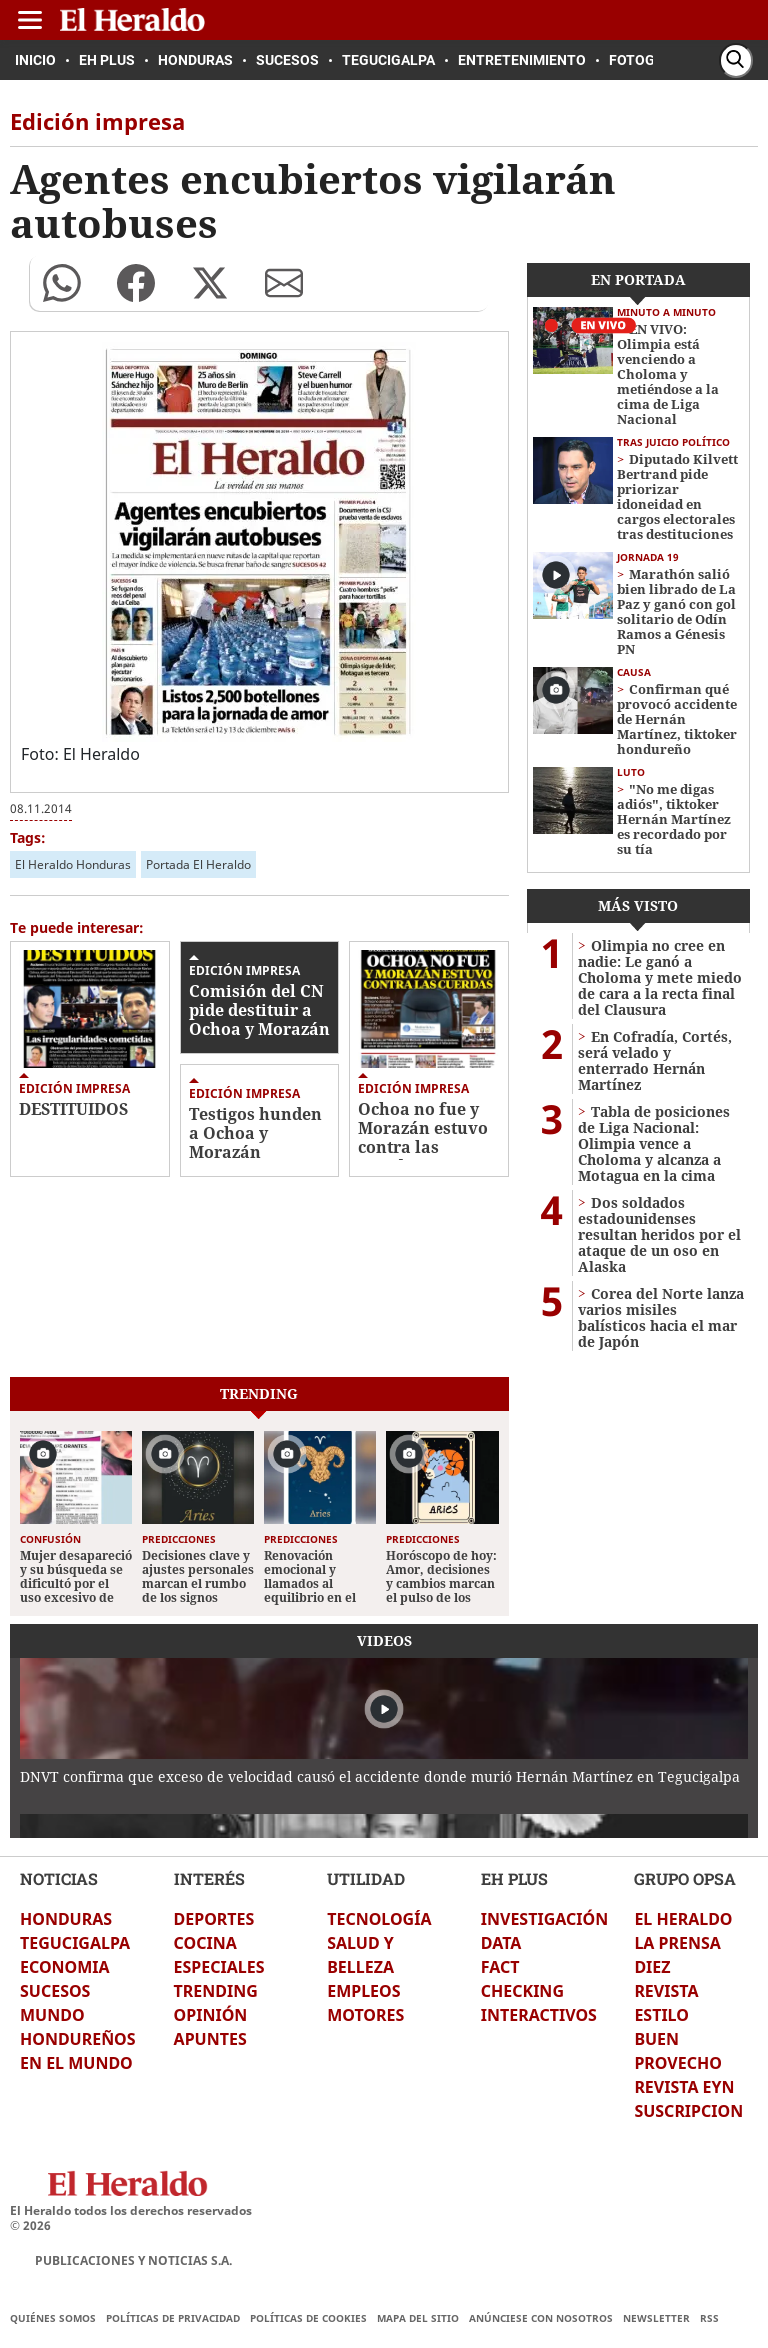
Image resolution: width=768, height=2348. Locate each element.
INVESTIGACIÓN (544, 1919)
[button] (62, 283)
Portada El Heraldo (198, 864)
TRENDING (216, 1991)
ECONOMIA (65, 1967)
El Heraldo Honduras (73, 864)
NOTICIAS (59, 1878)
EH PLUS (514, 1878)
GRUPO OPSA (685, 1878)
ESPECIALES (219, 1967)
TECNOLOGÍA (379, 1919)
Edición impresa (74, 1088)
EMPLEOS (363, 1991)
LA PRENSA (677, 1943)
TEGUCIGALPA (75, 1943)
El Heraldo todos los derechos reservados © (131, 2218)
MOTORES (365, 2015)
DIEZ (652, 1967)
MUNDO (52, 2015)
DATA (501, 1943)
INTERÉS (209, 1878)
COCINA (205, 1943)
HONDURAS (66, 1919)
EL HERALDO (683, 1919)
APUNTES (210, 2039)
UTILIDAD (366, 1878)
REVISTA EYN (684, 2087)
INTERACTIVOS (539, 2015)
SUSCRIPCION (688, 2111)
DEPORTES (214, 1919)
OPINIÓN (211, 2015)
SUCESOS (55, 1991)
